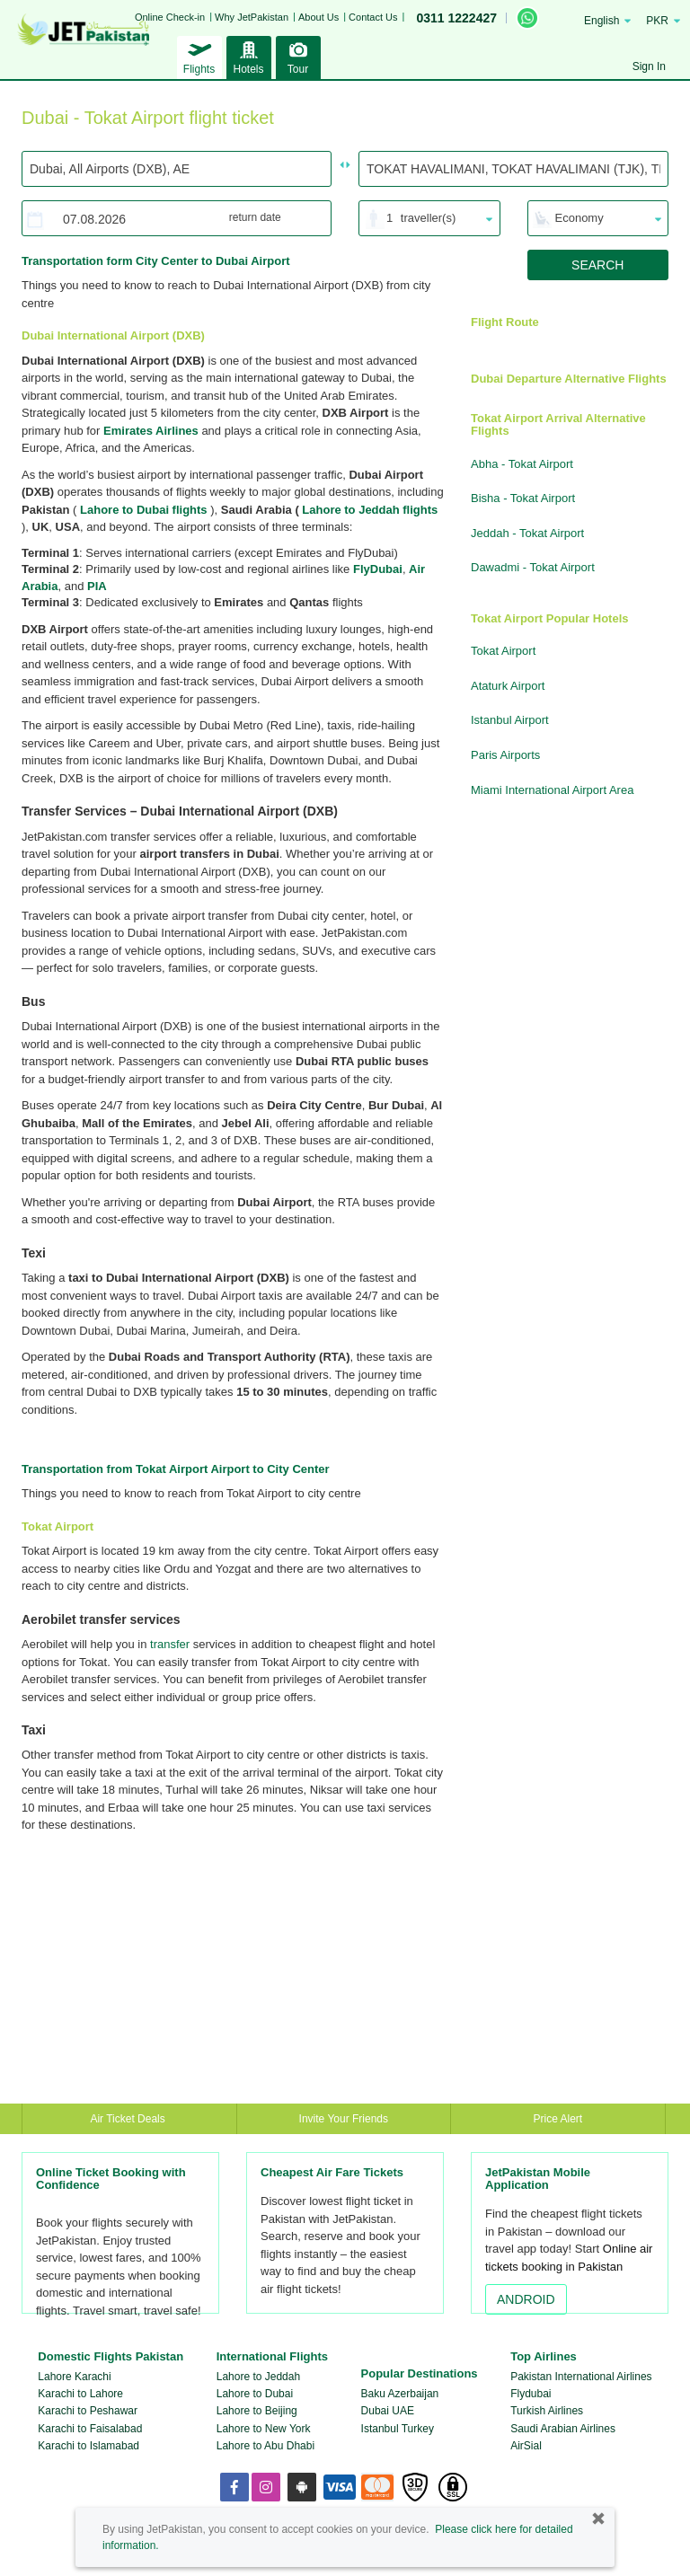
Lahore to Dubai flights (144, 509)
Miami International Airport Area (552, 790)
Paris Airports (505, 755)
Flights (199, 55)
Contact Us (373, 17)
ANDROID (526, 2299)
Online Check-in (170, 17)
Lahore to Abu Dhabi (265, 2445)
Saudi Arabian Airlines (562, 2428)
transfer (170, 1644)
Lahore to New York (264, 2428)
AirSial (526, 2445)
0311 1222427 (456, 18)
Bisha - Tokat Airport (523, 498)
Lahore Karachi (74, 2376)
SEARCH (597, 265)
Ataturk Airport (507, 686)
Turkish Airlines (546, 2410)
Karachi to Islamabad (88, 2445)
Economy (579, 218)
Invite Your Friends (343, 2119)
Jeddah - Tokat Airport (527, 533)
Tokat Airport (503, 650)
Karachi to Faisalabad (90, 2428)
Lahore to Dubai (255, 2393)
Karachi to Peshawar (87, 2410)
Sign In (649, 66)
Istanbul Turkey (397, 2428)
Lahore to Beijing (257, 2410)
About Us (318, 17)
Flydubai (530, 2393)
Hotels (249, 55)
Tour (298, 55)
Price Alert (558, 2119)
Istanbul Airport (510, 720)
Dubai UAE (387, 2410)
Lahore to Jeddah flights (370, 509)
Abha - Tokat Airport (522, 464)
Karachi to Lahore (80, 2393)
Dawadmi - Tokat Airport (533, 567)
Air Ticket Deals (129, 2119)
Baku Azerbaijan (400, 2393)
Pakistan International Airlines (580, 2376)
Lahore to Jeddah (258, 2376)
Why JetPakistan (251, 17)
